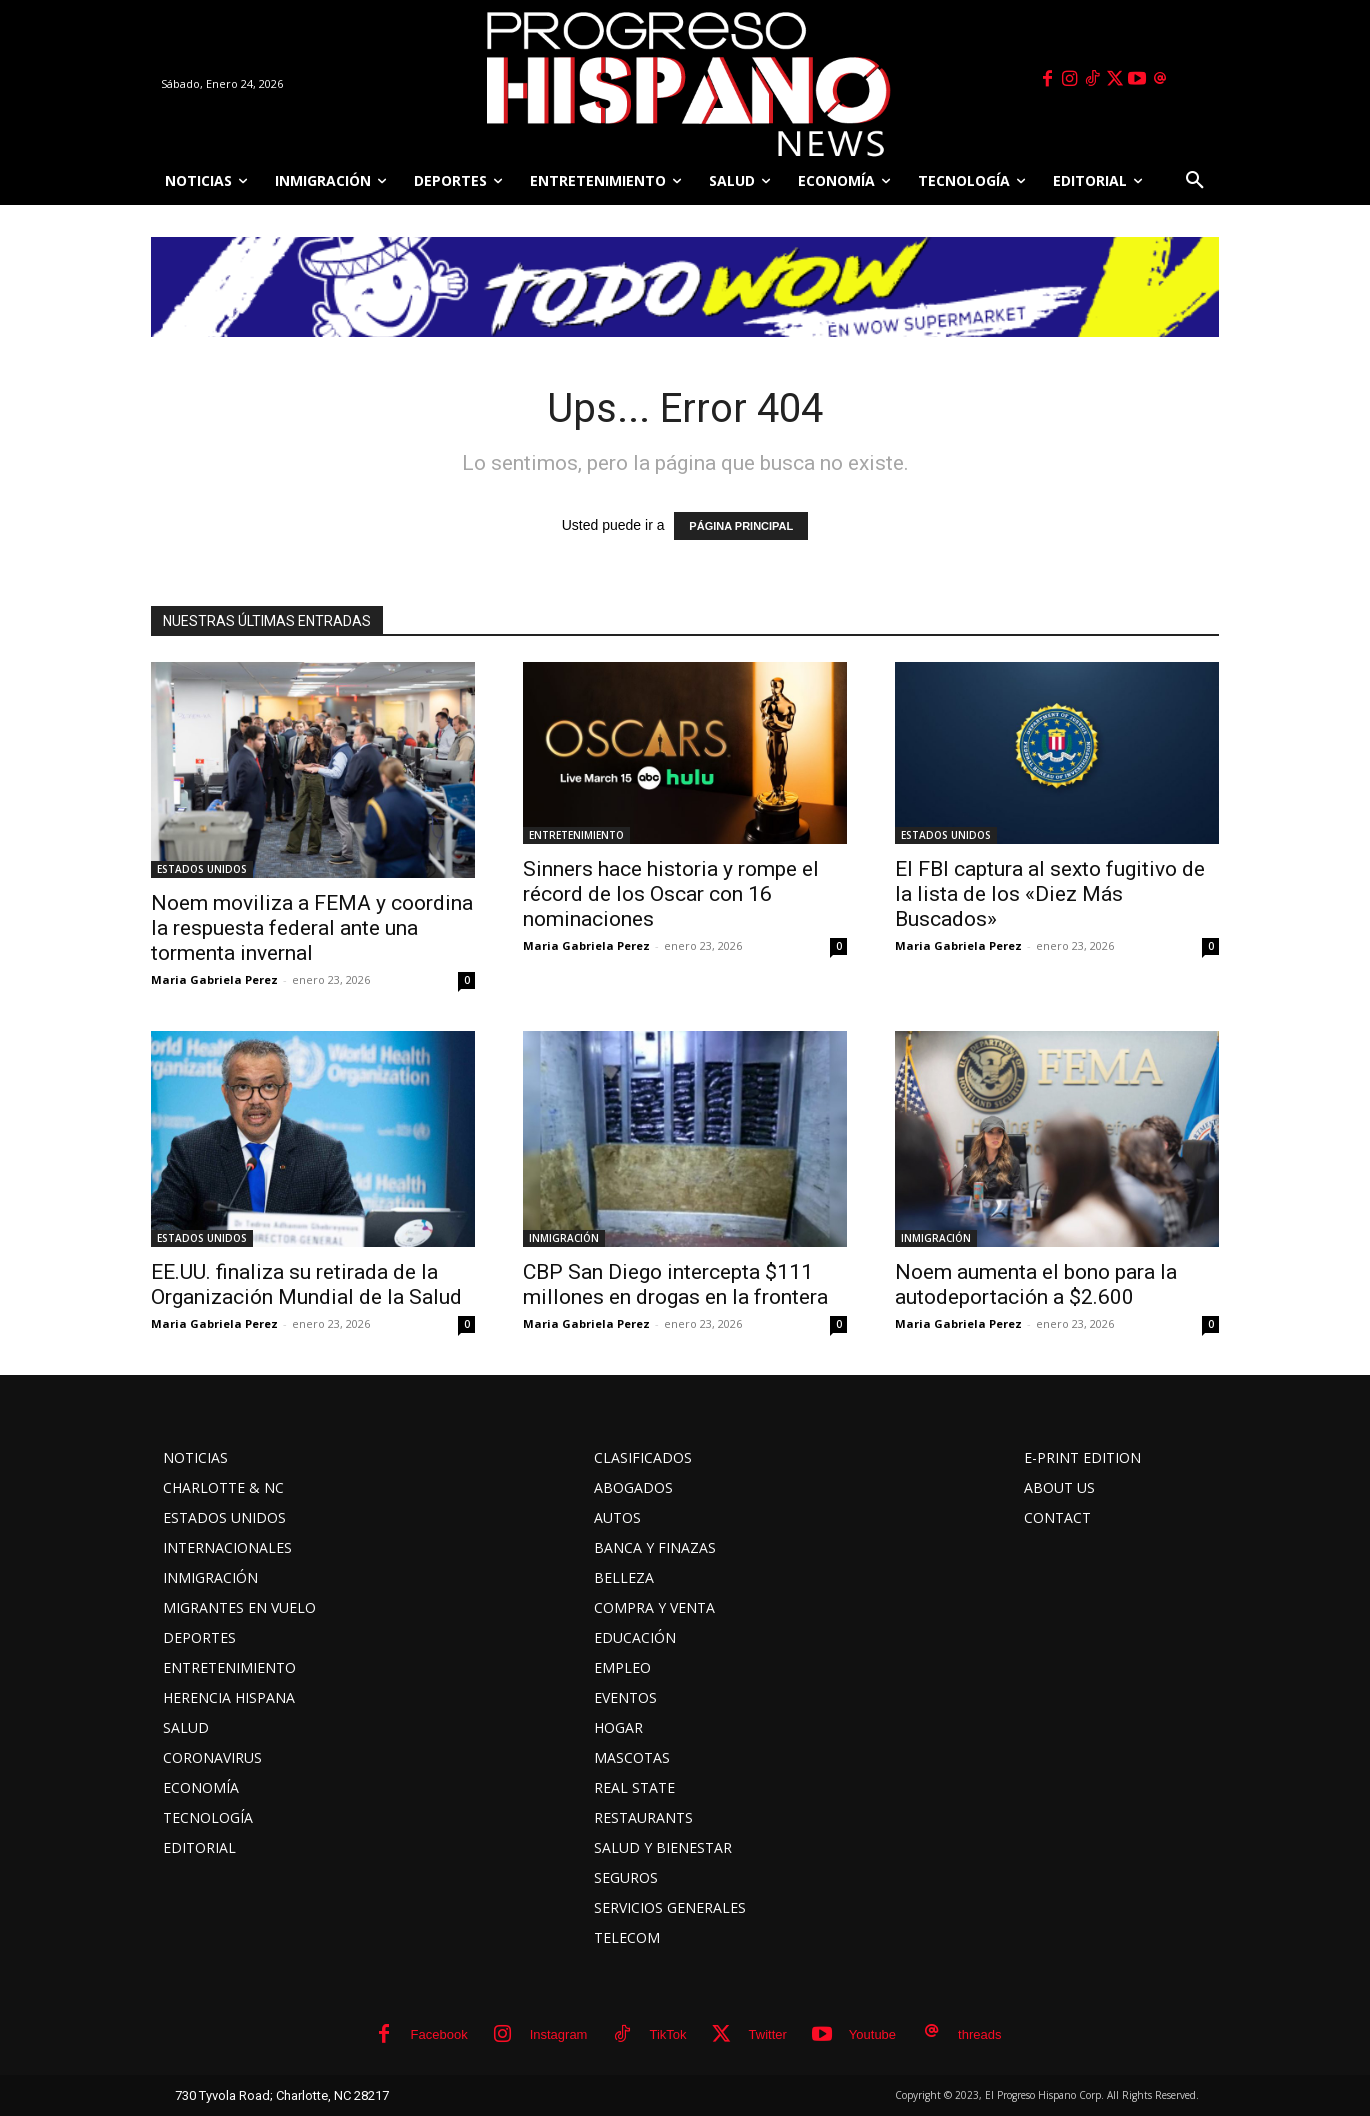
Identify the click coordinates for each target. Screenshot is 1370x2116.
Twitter (768, 2034)
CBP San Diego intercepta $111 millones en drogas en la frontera (675, 1284)
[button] (1195, 181)
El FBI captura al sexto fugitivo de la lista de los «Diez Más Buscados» (1050, 894)
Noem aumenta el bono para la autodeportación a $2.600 (1036, 1284)
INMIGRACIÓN (564, 1238)
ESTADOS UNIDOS (202, 869)
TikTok (667, 2034)
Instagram (559, 2034)
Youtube (872, 2034)
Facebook (439, 2034)
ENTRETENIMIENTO (576, 835)
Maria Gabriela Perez (214, 979)
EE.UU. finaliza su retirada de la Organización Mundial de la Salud (306, 1284)
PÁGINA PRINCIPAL (741, 526)
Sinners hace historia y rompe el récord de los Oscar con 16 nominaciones (671, 894)
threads (979, 2034)
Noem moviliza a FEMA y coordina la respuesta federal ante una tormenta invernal (312, 928)
